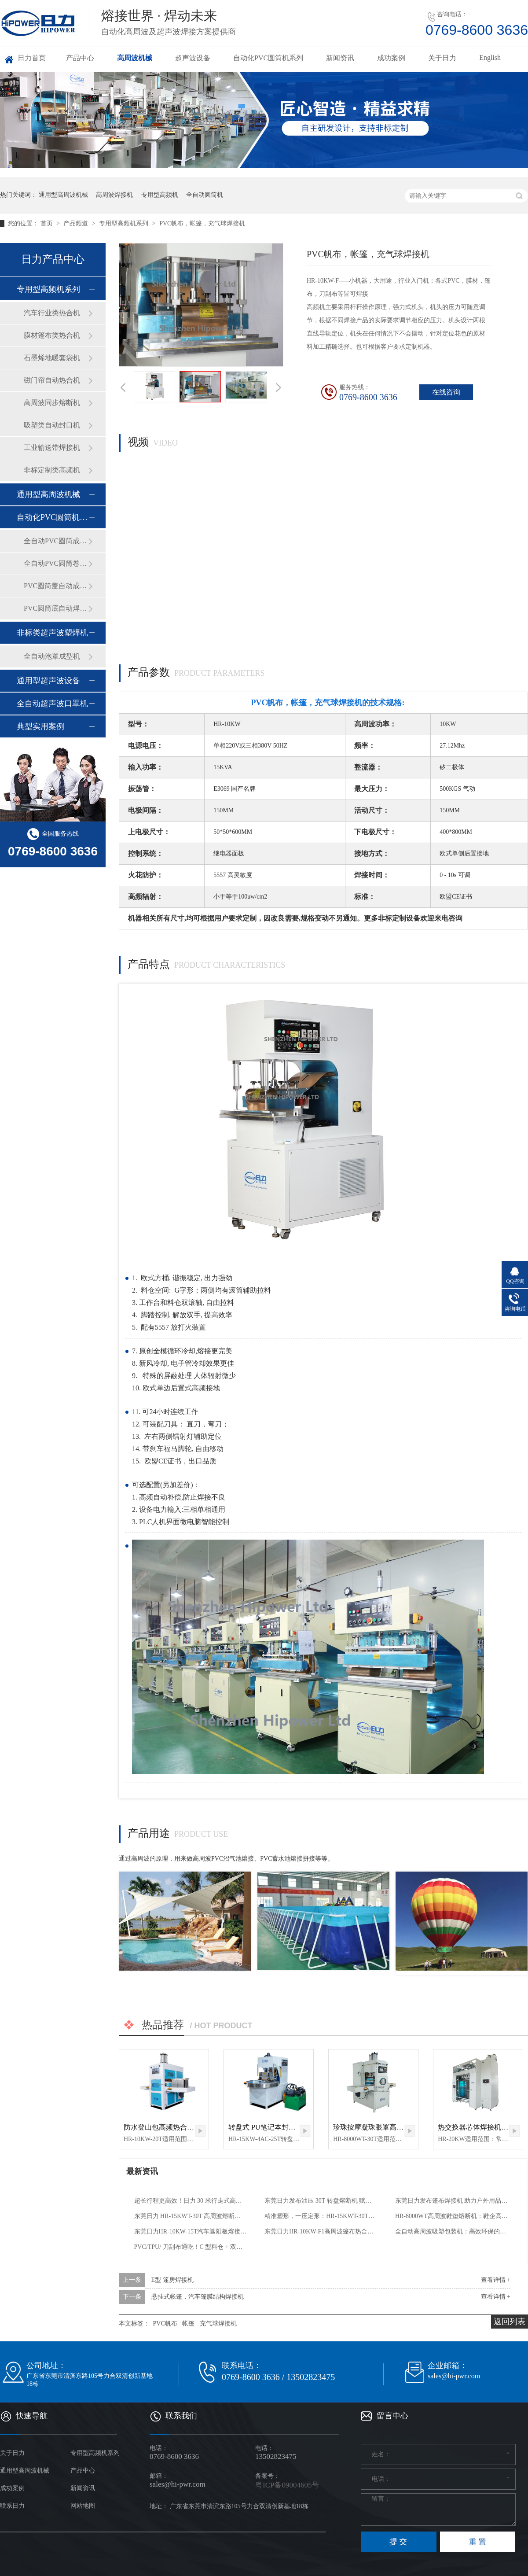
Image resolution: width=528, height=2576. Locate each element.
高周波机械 (134, 58)
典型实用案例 (40, 726)
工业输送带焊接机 (52, 447)
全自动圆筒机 (204, 195)
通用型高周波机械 (63, 195)
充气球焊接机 (218, 2323)
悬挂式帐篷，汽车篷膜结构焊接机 (197, 2296)
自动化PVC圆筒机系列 (268, 58)
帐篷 (188, 2323)
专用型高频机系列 (124, 223)
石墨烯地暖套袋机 (52, 357)
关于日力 (442, 58)
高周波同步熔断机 (52, 402)
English (490, 57)
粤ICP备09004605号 (287, 2485)
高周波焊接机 (114, 195)
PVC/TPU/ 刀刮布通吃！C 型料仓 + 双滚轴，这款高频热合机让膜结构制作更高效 (190, 2247)
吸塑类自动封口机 (52, 425)
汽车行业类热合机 (52, 313)
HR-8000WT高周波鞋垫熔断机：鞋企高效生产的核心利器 (451, 2216)
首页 (47, 223)
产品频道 (76, 223)
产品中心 (80, 58)
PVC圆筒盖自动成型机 (56, 586)
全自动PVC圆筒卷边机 (56, 563)
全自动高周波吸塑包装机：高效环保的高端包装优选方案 (451, 2231)
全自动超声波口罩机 (52, 703)
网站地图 (82, 2505)
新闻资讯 (340, 58)
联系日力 (12, 2505)
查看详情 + (495, 2280)
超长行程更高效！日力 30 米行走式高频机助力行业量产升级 (190, 2200)
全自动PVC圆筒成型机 (56, 541)
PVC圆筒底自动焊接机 (56, 608)
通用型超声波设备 (48, 680)
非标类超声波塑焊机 (52, 632)
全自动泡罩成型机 (52, 656)
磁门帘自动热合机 (52, 380)
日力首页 (32, 58)
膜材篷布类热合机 (52, 335)
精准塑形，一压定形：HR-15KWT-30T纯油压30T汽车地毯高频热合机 (321, 2216)
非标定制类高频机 (52, 470)
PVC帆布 (165, 2323)
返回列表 (509, 2321)
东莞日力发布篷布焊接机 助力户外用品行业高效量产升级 (451, 2200)
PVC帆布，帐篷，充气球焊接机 (202, 223)
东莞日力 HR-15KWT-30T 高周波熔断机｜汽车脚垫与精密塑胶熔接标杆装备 (190, 2216)
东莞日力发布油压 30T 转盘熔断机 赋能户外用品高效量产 (321, 2200)
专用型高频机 (159, 195)
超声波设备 (192, 58)
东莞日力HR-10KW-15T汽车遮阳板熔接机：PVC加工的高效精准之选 (190, 2231)
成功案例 (391, 58)
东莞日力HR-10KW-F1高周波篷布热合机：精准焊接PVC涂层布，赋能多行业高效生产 (321, 2231)
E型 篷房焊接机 (172, 2280)
